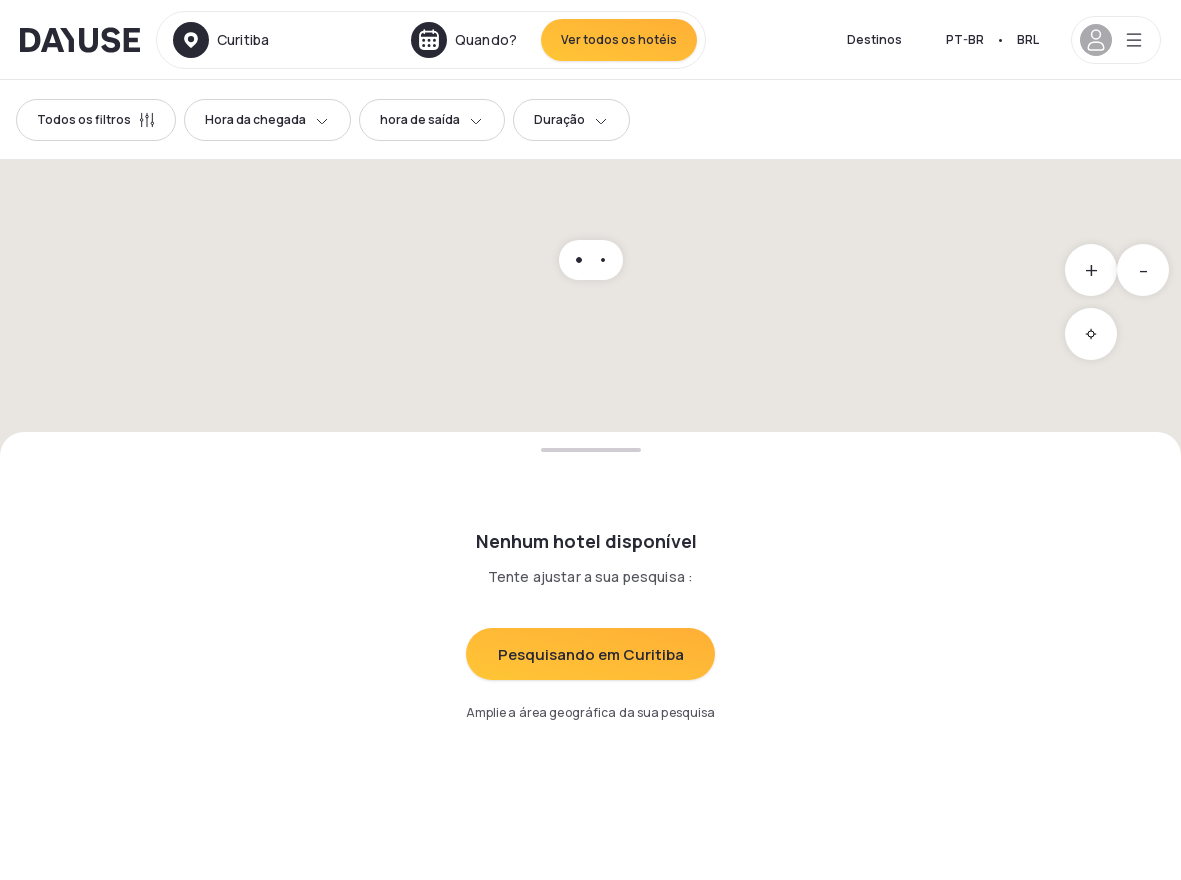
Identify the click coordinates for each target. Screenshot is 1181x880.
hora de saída (432, 119)
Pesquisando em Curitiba (591, 654)
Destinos (874, 39)
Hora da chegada (267, 119)
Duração (571, 119)
